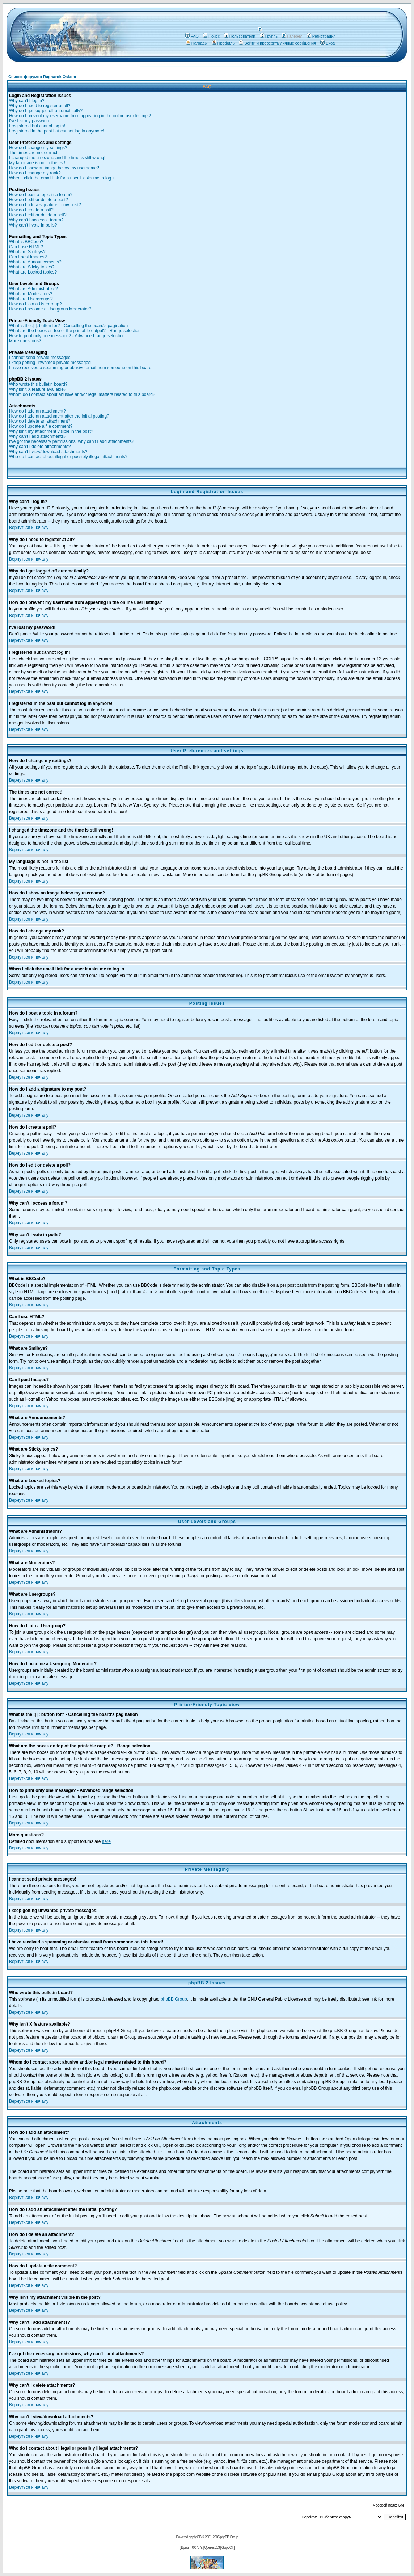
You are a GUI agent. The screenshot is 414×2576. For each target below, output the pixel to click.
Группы (269, 36)
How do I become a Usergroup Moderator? (50, 309)
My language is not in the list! (37, 162)
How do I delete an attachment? (39, 421)
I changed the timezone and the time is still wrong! (57, 157)
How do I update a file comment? (40, 426)
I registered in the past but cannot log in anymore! (57, 131)
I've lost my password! (30, 120)
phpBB (196, 2537)
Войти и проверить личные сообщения (277, 43)
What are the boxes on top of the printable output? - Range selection (75, 330)
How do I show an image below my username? (54, 167)
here (106, 1841)
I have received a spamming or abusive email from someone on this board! (81, 367)
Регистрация (321, 36)
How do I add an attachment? (37, 411)
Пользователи (239, 36)
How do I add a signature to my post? (45, 204)
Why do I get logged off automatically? (46, 110)
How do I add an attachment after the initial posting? (59, 416)
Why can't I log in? (27, 100)
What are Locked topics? (33, 272)
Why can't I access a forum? (36, 220)
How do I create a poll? (31, 209)
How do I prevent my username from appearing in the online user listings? (80, 115)
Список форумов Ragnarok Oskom (42, 77)
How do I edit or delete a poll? (38, 214)
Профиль (223, 43)
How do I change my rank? (35, 172)
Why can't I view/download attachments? (48, 451)
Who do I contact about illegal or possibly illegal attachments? (68, 456)
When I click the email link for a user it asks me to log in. (63, 178)
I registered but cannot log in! (37, 125)
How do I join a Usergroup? (35, 303)
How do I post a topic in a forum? (40, 194)
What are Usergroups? (31, 298)
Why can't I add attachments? (37, 436)
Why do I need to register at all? (39, 105)
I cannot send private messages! (40, 357)
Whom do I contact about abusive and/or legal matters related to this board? (82, 394)
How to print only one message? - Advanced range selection (67, 335)
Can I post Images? (28, 256)
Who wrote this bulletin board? (38, 384)
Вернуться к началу (28, 527)
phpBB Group (174, 1999)
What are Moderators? (30, 293)
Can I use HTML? (26, 246)
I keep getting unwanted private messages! (50, 362)
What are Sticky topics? (31, 267)
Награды (197, 43)
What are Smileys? (27, 251)
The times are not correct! (34, 152)
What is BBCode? (26, 241)
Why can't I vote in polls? (33, 225)
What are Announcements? (35, 262)
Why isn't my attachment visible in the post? (51, 431)
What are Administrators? (33, 288)
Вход (327, 43)
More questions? (25, 340)
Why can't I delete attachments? (40, 446)
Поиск (211, 36)
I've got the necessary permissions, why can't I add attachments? (71, 441)
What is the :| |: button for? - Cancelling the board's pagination (68, 325)
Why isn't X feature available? (37, 389)
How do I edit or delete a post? (38, 199)
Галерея (294, 36)
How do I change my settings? (38, 147)
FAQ (192, 36)
